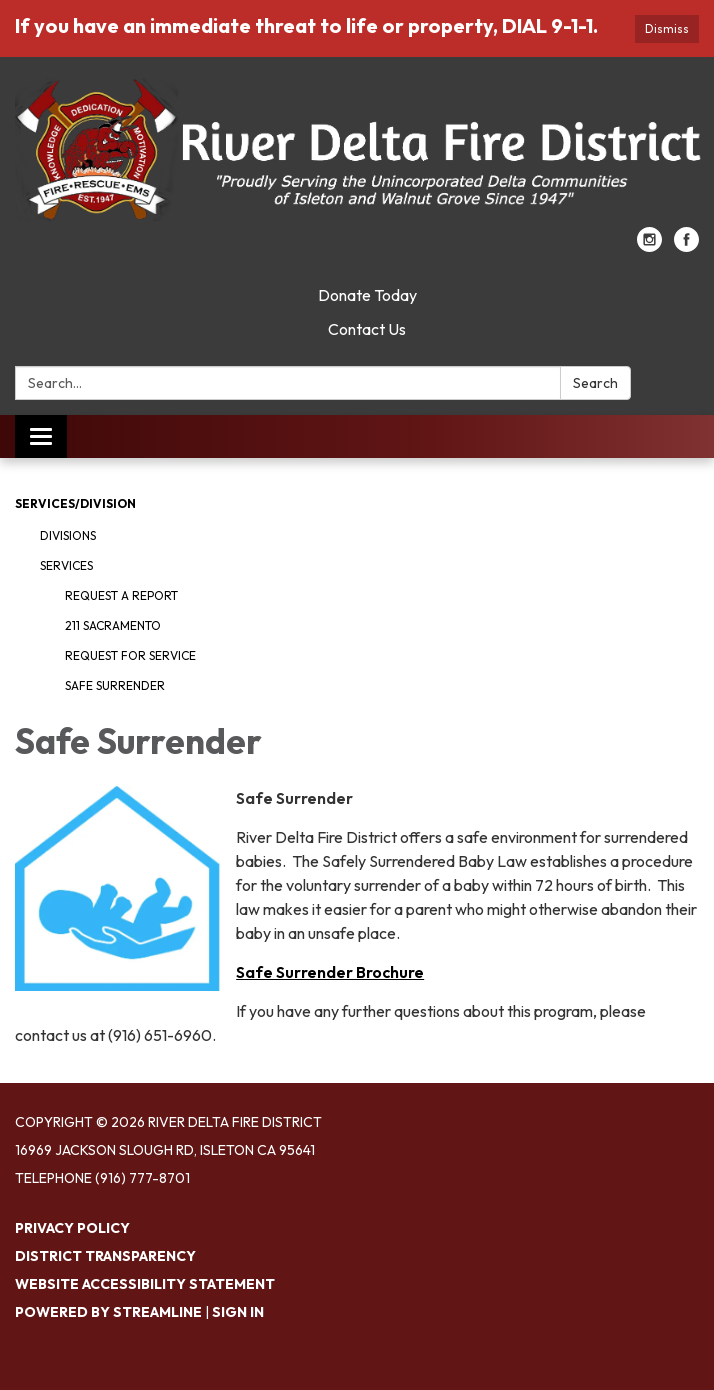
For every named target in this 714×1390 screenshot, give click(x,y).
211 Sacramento (113, 625)
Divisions (68, 535)
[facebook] (686, 246)
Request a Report (121, 595)
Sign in (238, 1312)
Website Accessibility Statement (145, 1284)
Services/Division (75, 503)
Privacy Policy (72, 1228)
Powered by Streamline (108, 1312)
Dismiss (667, 28)
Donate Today (367, 295)
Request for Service (130, 655)
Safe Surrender (115, 685)
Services (66, 565)
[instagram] (649, 246)
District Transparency (105, 1256)
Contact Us (367, 329)
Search (595, 383)
